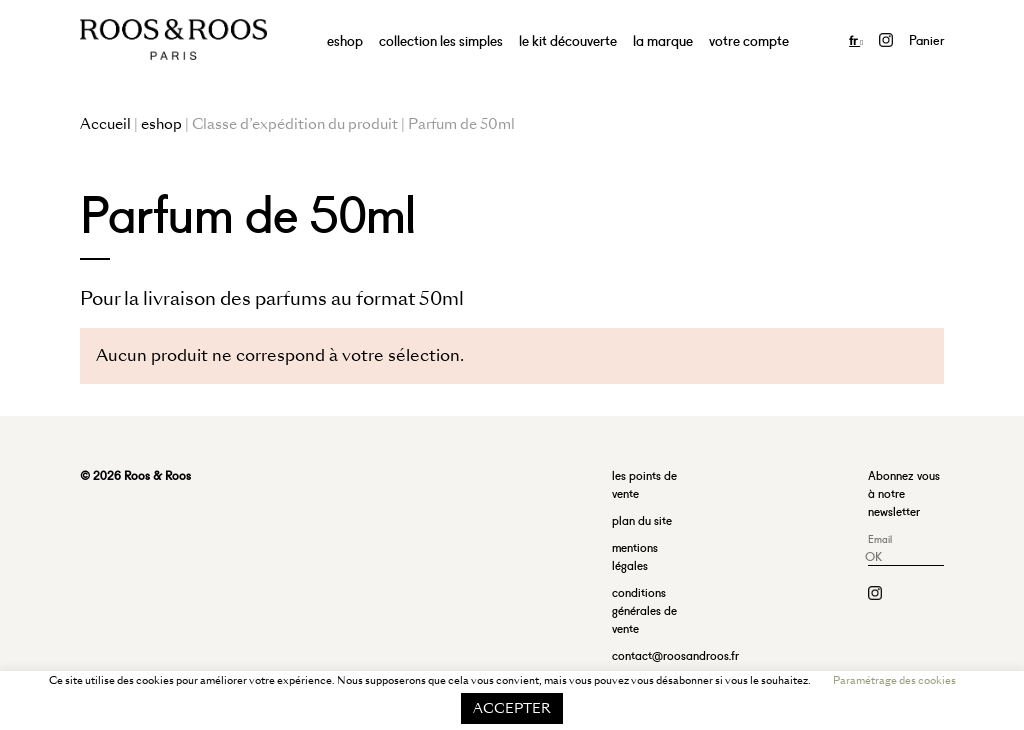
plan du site (642, 519)
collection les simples (441, 39)
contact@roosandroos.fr (675, 654)
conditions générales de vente (644, 609)
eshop (345, 39)
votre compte (749, 39)
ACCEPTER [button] (512, 708)
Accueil (105, 124)
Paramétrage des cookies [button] (894, 680)
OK (873, 555)
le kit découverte (568, 39)
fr (856, 39)
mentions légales (635, 555)
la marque (663, 39)
